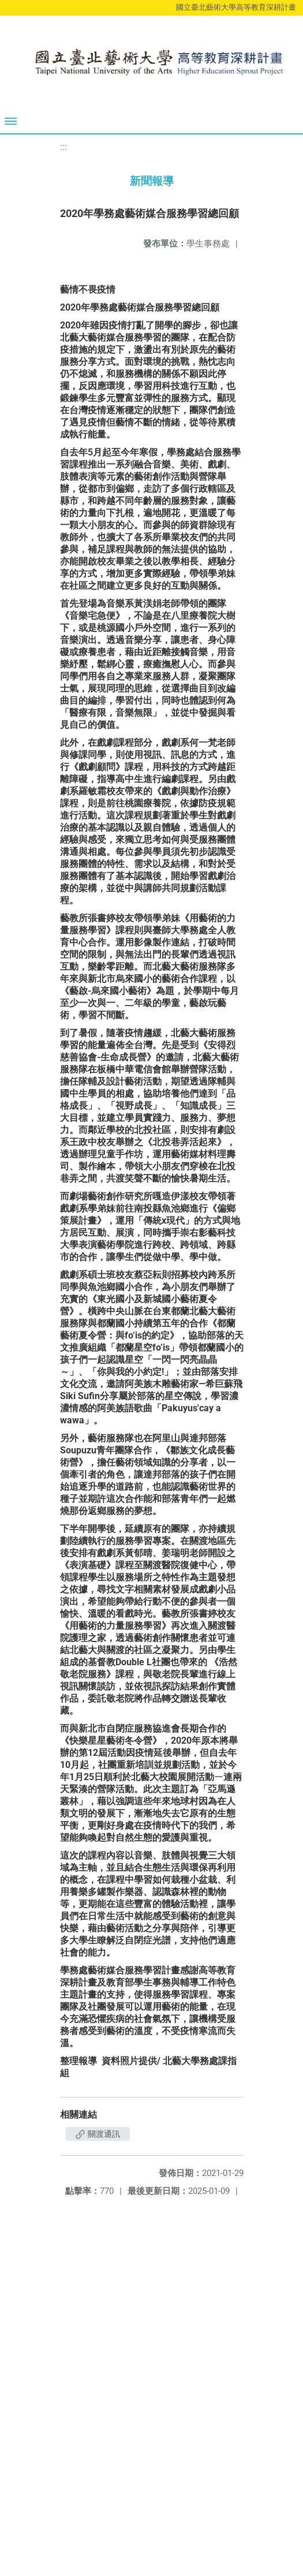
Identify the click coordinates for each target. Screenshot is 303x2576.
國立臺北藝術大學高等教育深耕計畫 (236, 7)
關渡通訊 (98, 2133)
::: (63, 146)
